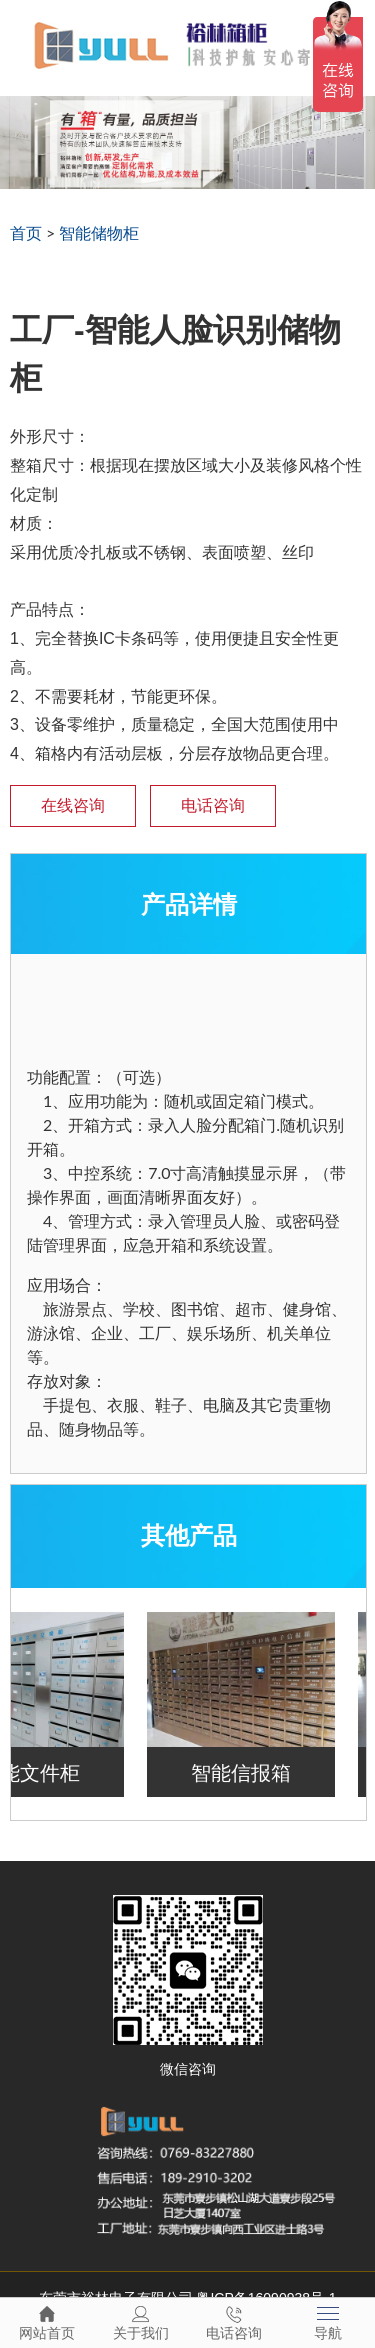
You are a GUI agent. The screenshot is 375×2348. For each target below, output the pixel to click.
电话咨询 (213, 805)
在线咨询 (73, 805)
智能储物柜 (99, 232)
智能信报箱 (247, 1772)
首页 (26, 232)
